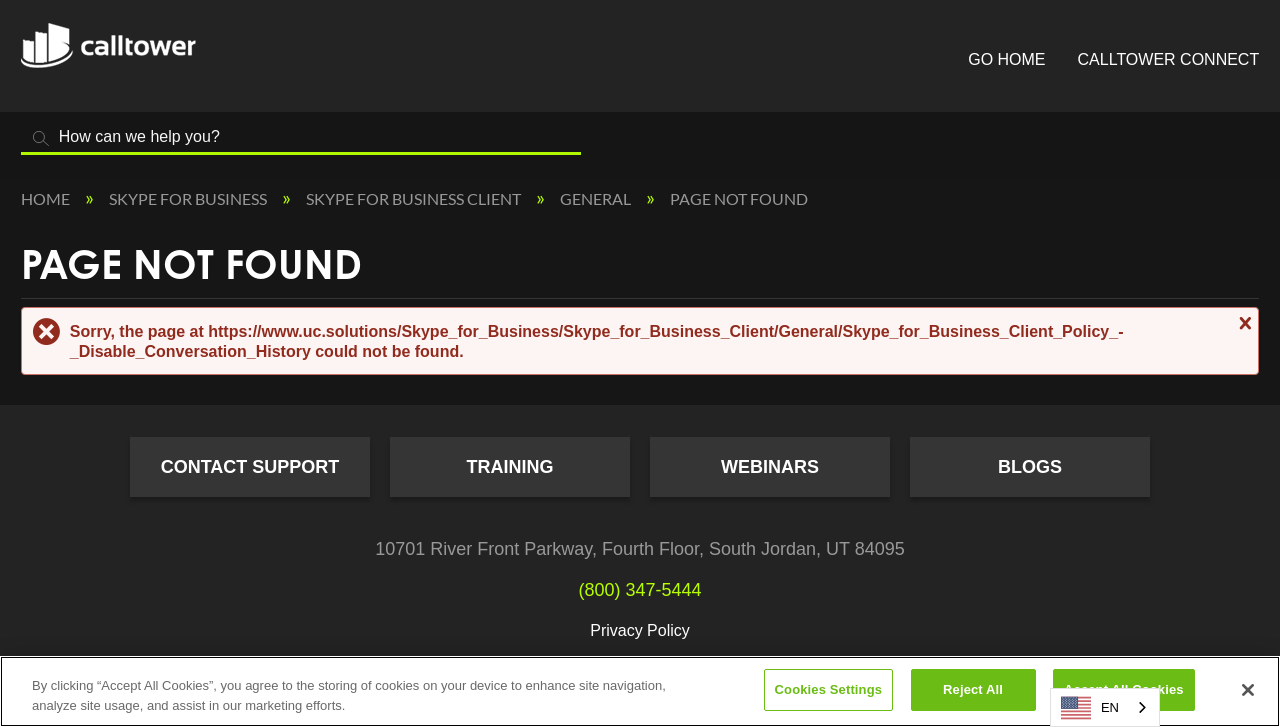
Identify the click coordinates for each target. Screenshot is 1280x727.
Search (41, 138)
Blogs (1030, 467)
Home (47, 198)
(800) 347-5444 (639, 590)
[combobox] (1105, 707)
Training (510, 467)
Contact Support (250, 467)
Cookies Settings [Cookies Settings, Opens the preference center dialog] (829, 689)
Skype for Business (189, 198)
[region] (640, 691)
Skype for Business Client (415, 198)
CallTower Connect (1169, 59)
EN (1090, 708)
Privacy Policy (640, 630)
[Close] (1248, 690)
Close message (1243, 323)
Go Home (1006, 59)
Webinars (770, 467)
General (597, 198)
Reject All (973, 689)
